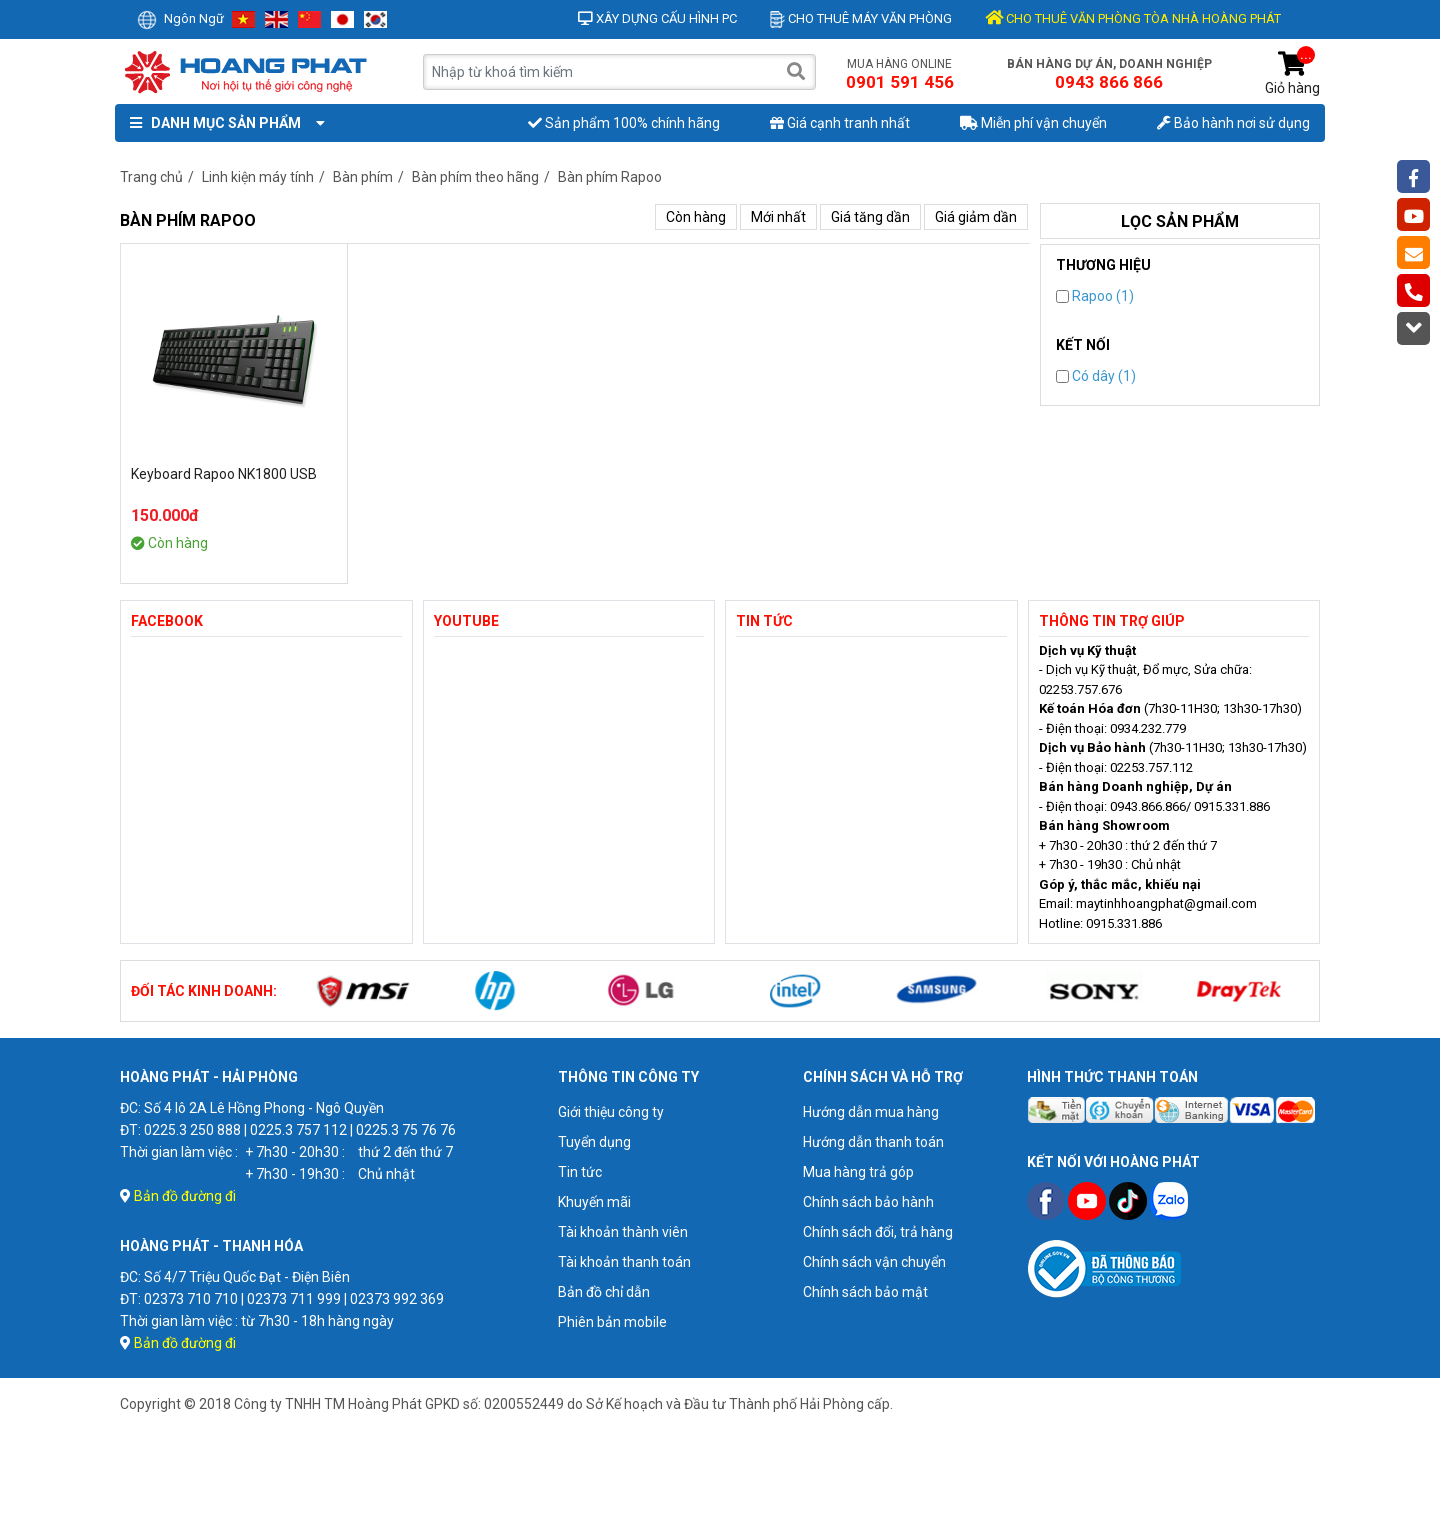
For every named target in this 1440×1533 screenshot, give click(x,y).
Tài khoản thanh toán (624, 1262)
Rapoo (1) (1095, 296)
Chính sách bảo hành (868, 1202)
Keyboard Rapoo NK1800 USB (224, 474)
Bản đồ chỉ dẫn (604, 1292)
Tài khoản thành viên (623, 1232)
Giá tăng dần (870, 217)
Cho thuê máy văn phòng (861, 18)
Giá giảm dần (976, 217)
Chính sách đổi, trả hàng (878, 1232)
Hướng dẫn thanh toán (873, 1142)
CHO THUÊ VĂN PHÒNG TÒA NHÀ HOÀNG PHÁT (1133, 18)
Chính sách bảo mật (865, 1292)
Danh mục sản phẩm (223, 123)
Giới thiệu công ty (611, 1112)
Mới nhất (778, 217)
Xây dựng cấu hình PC (657, 18)
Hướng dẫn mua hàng (871, 1112)
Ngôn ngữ (180, 18)
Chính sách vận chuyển (874, 1262)
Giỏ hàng (1292, 73)
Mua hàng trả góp (858, 1172)
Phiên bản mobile (612, 1322)
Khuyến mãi (594, 1202)
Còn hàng (696, 217)
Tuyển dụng (594, 1142)
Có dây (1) (1096, 376)
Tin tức (580, 1172)
